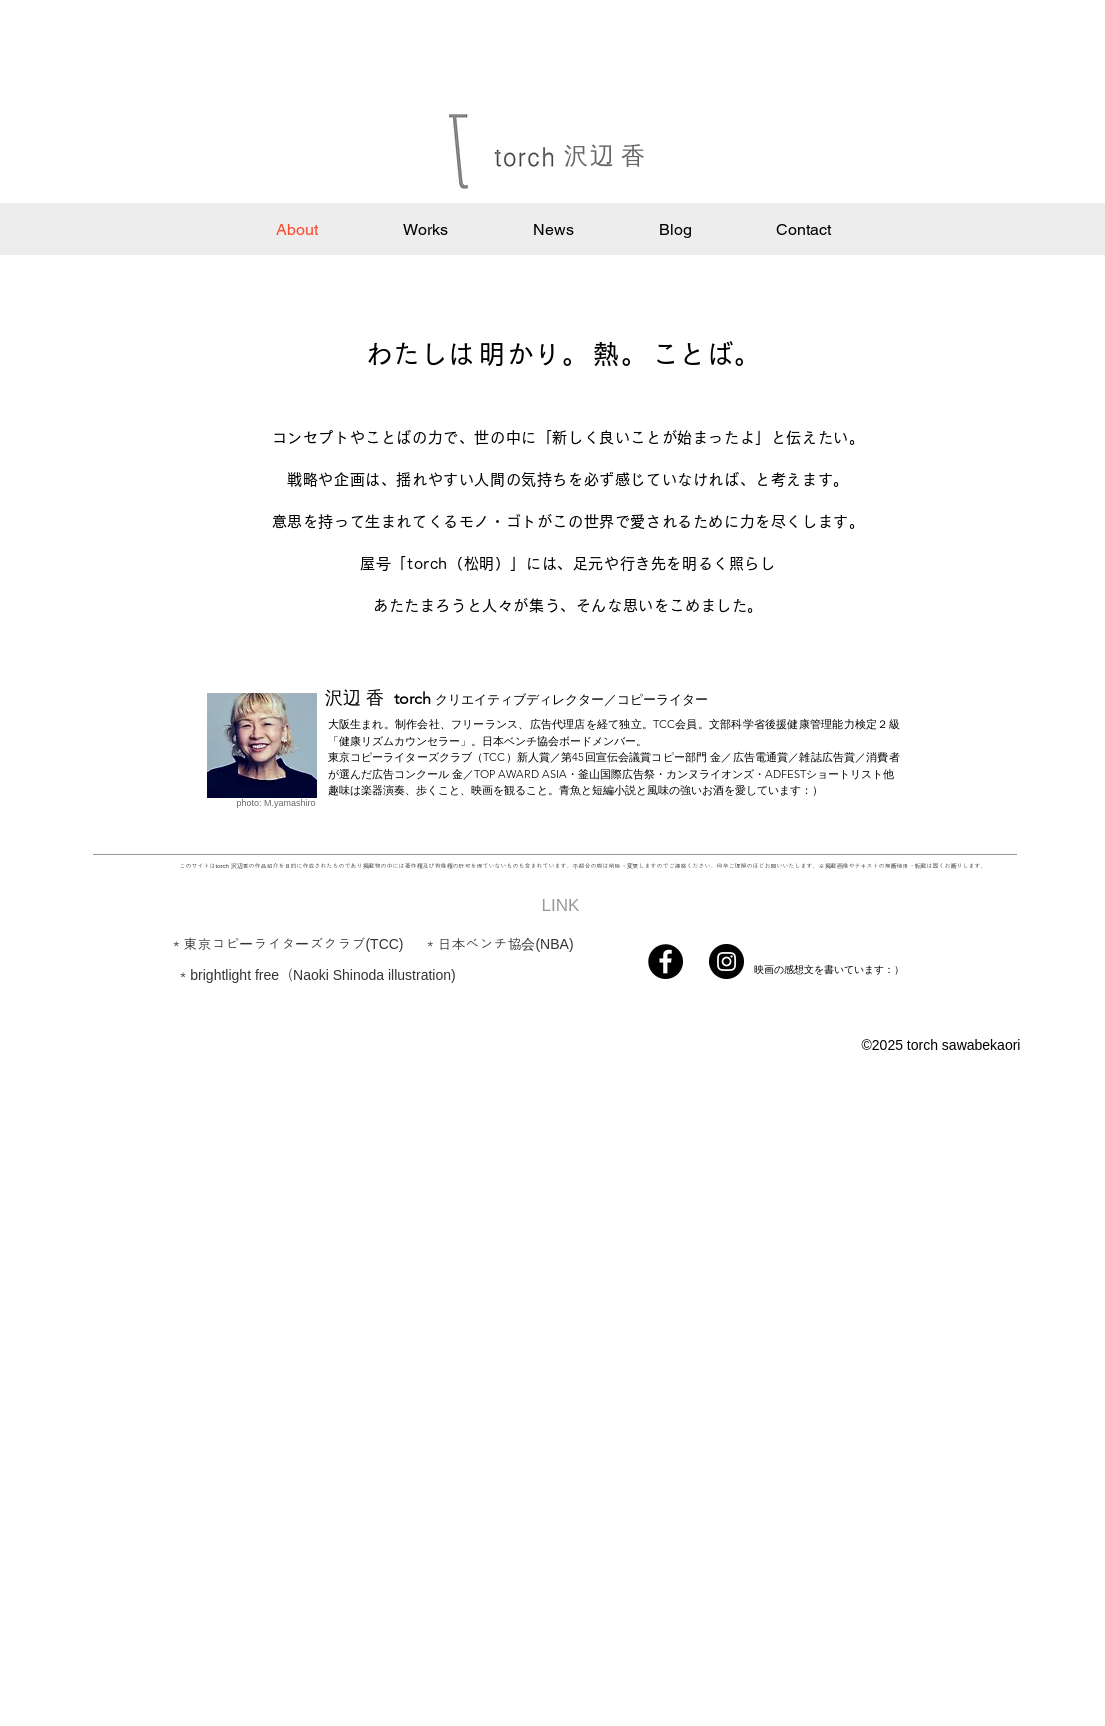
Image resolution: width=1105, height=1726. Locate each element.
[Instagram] (726, 961)
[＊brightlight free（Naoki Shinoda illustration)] (316, 975)
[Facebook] (665, 961)
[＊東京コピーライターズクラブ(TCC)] (287, 944)
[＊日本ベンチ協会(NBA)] (499, 944)
